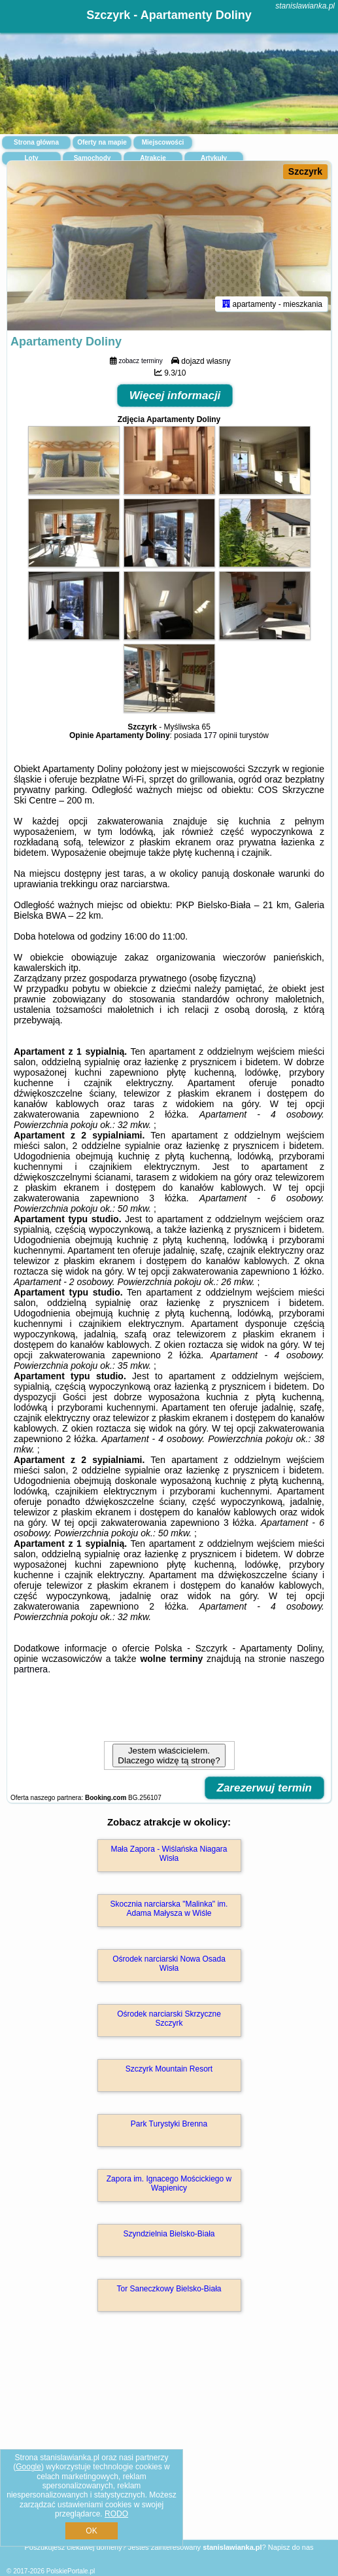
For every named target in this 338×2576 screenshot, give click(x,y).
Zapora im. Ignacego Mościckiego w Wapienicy (169, 2183)
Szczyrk (305, 171)
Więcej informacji (175, 395)
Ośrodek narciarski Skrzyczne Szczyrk (169, 2018)
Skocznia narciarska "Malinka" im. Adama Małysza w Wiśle (169, 1908)
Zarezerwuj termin (265, 1788)
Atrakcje (152, 158)
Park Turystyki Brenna (169, 2123)
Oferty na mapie (102, 142)
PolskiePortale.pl (70, 2571)
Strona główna (36, 142)
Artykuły (214, 158)
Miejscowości (163, 142)
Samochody (92, 158)
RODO (116, 2513)
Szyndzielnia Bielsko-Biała (168, 2233)
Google (28, 2466)
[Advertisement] (169, 2444)
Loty (31, 158)
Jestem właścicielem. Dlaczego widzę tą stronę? (169, 1755)
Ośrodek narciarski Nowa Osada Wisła (169, 1963)
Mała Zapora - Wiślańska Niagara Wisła (168, 1853)
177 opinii (220, 735)
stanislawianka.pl (305, 5)
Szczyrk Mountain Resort (169, 2068)
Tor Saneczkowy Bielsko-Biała (168, 2288)
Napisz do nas (291, 2547)
